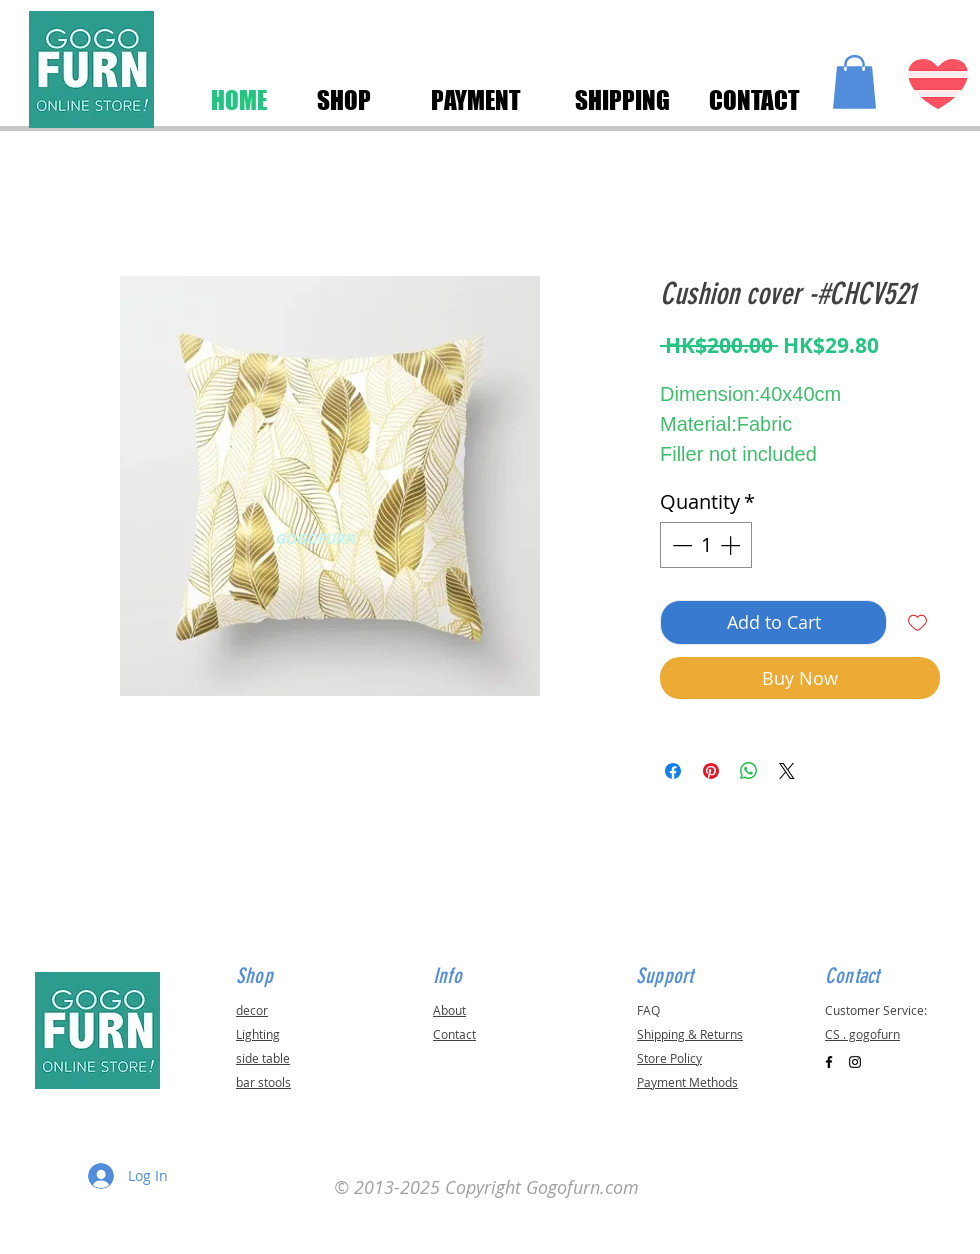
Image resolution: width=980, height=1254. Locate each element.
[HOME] (239, 100)
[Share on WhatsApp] (749, 771)
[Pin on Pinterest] (711, 771)
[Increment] (732, 545)
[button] (854, 82)
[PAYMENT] (476, 100)
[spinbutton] (706, 545)
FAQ (648, 1010)
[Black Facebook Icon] (829, 1062)
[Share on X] (787, 771)
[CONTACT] (754, 100)
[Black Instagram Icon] (855, 1062)
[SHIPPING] (622, 100)
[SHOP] (343, 100)
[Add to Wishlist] (917, 622)
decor (252, 1010)
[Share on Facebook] (673, 771)
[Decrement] (680, 545)
